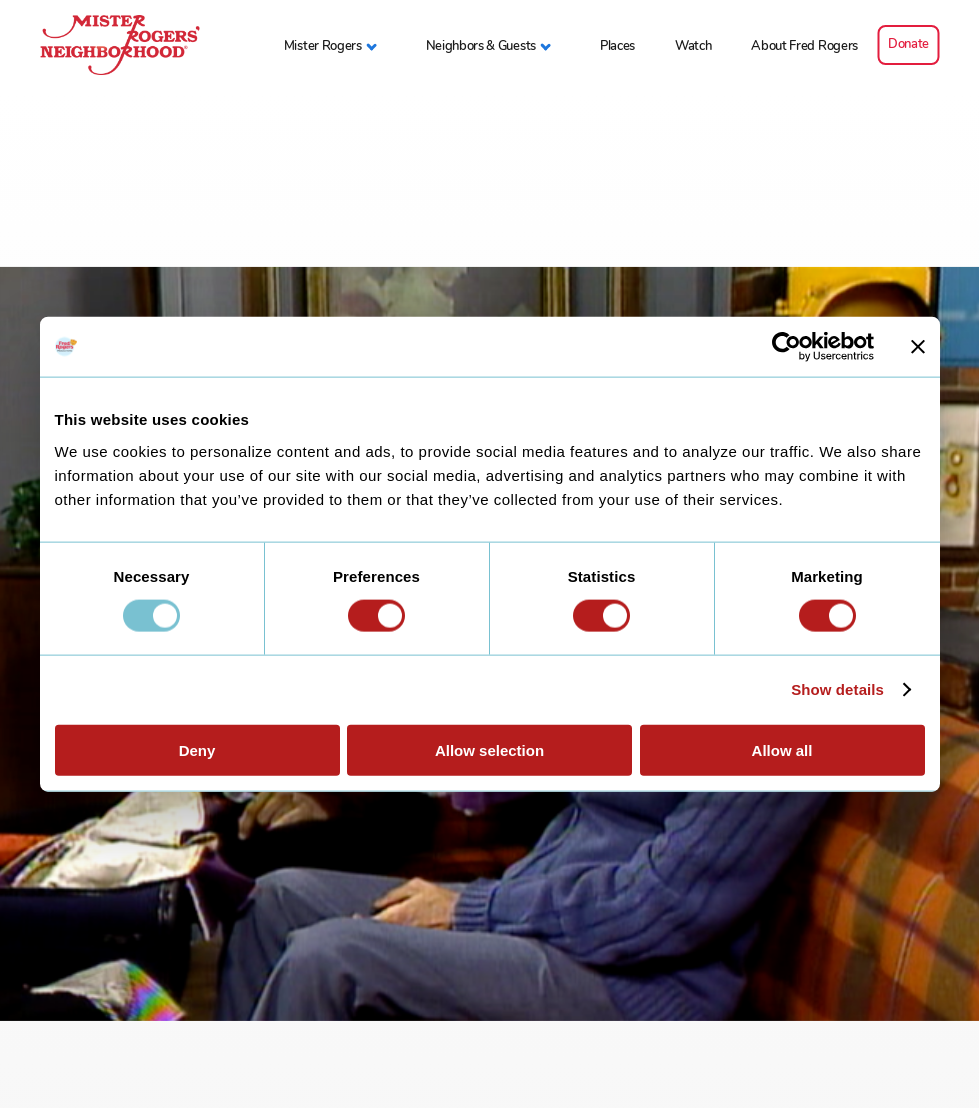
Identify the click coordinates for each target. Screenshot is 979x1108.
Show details (837, 689)
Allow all (782, 749)
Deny (197, 749)
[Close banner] (918, 347)
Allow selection (489, 749)
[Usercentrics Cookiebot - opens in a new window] (786, 347)
